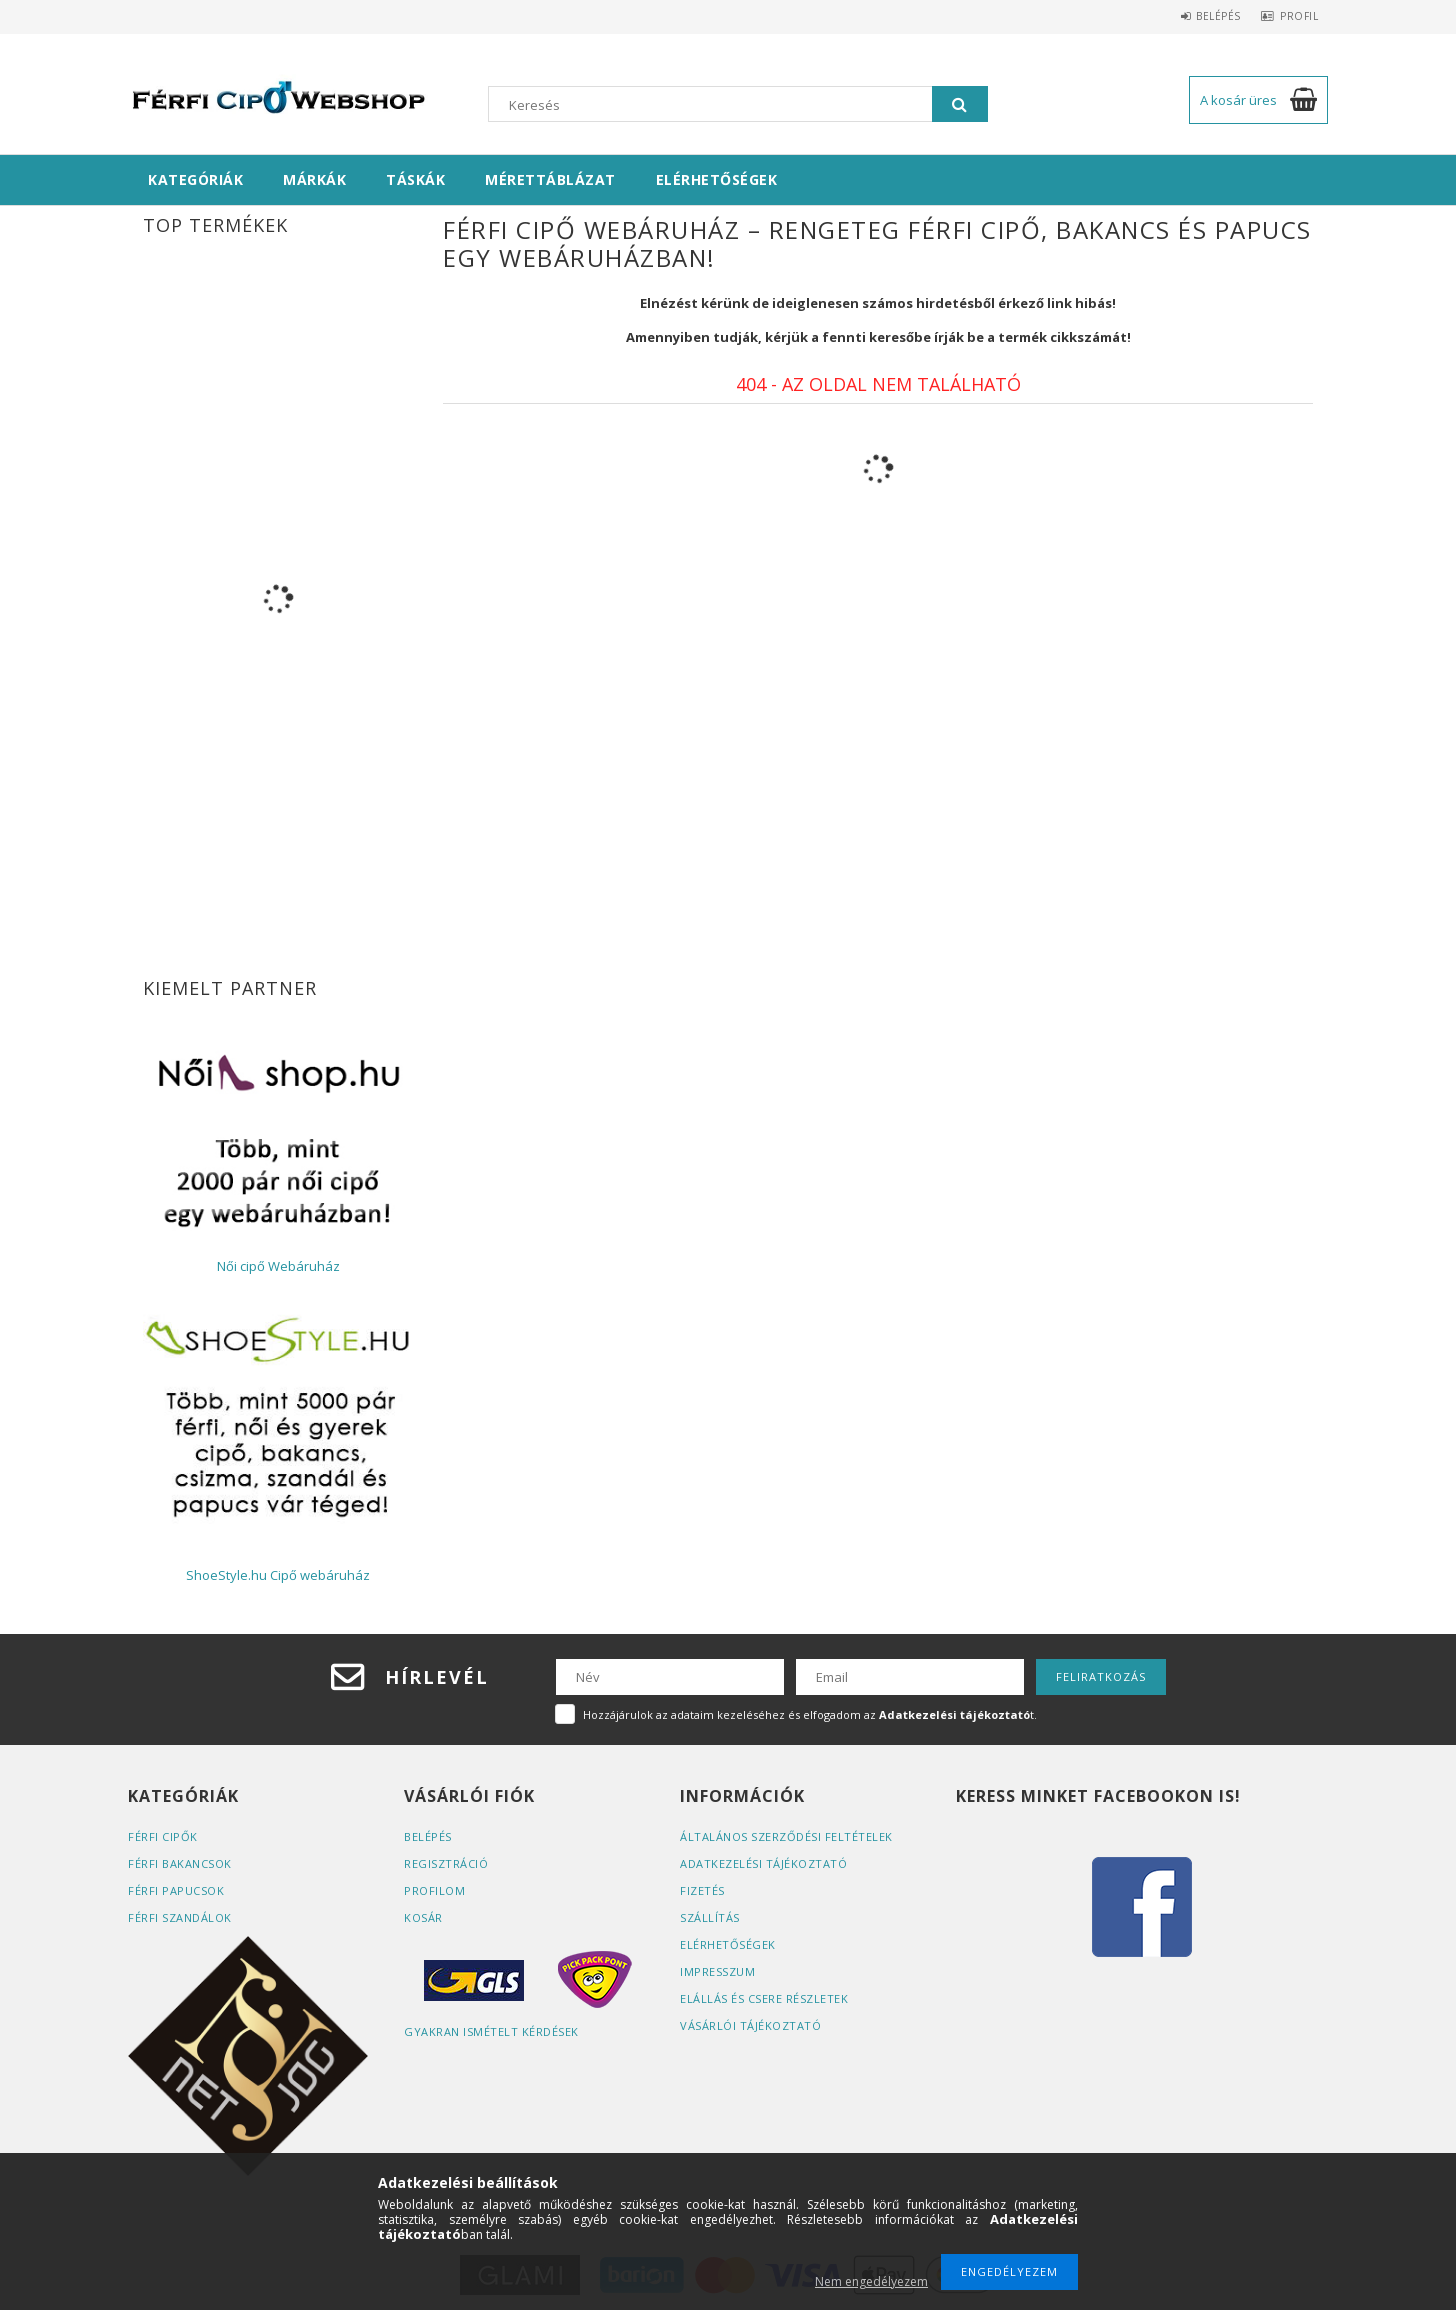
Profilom (434, 1890)
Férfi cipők (163, 1836)
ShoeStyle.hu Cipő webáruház (278, 1575)
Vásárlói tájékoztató (750, 2025)
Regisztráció (446, 1863)
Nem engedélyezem (871, 2281)
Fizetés (702, 1890)
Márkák (314, 179)
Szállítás (710, 1917)
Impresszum (717, 1971)
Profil (1294, 16)
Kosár (423, 1917)
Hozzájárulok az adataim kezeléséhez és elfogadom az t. (810, 1714)
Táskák (415, 179)
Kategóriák (195, 179)
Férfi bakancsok (180, 1863)
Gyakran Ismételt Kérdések (491, 2031)
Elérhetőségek (717, 179)
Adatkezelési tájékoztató (763, 1863)
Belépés (1203, 16)
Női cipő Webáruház (278, 1266)
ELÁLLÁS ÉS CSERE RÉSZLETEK (764, 1998)
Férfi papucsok (176, 1890)
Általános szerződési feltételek (786, 1836)
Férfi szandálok (180, 1917)
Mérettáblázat (550, 179)
